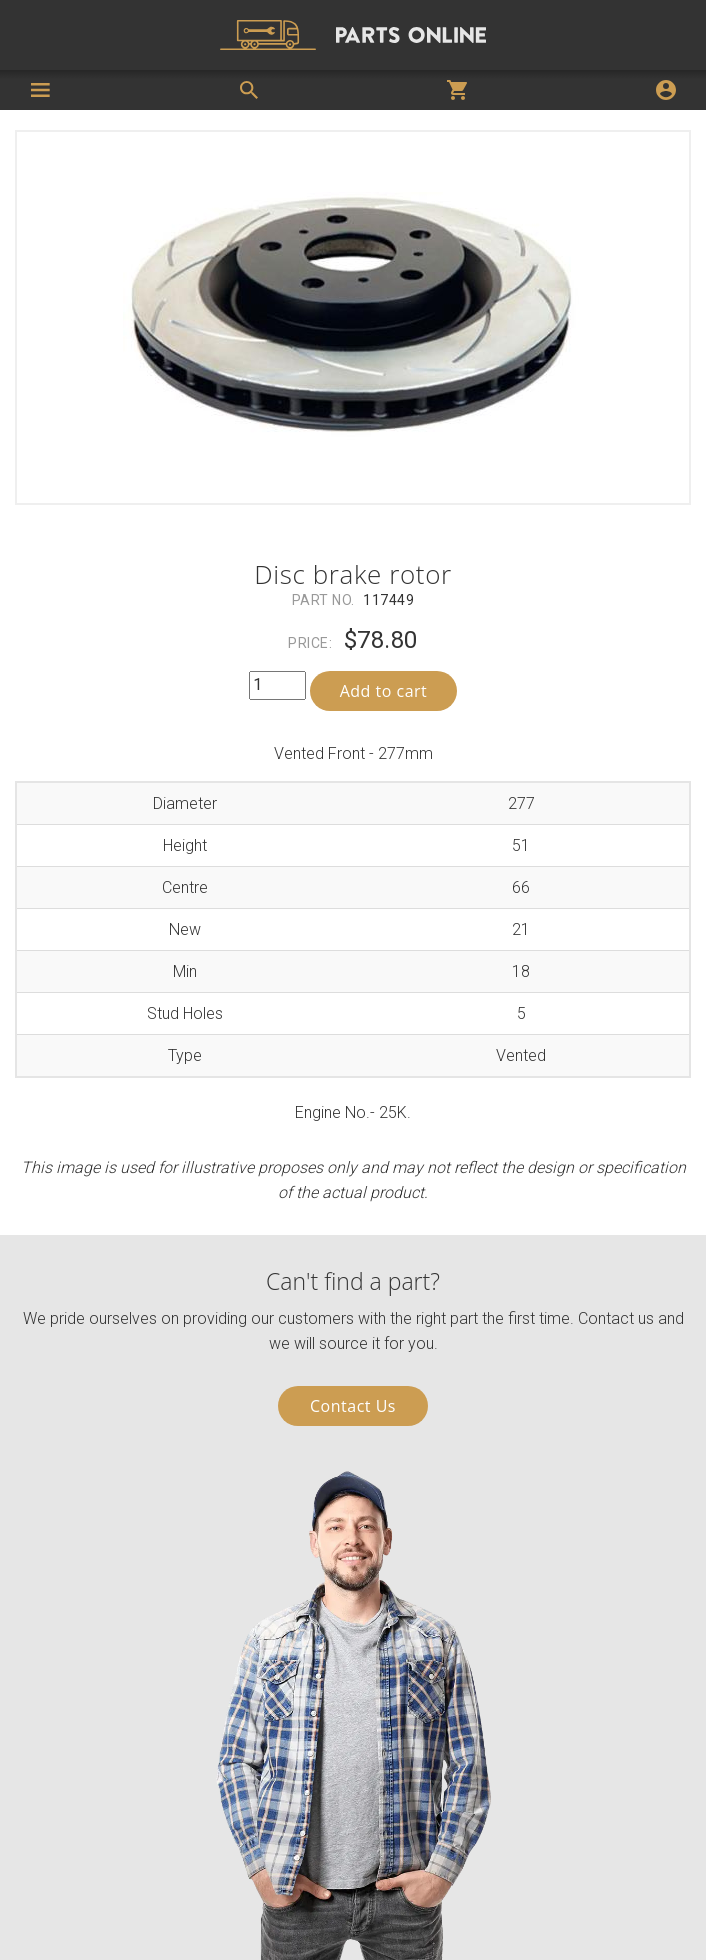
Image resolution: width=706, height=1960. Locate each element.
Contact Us (353, 1406)
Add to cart (384, 691)
